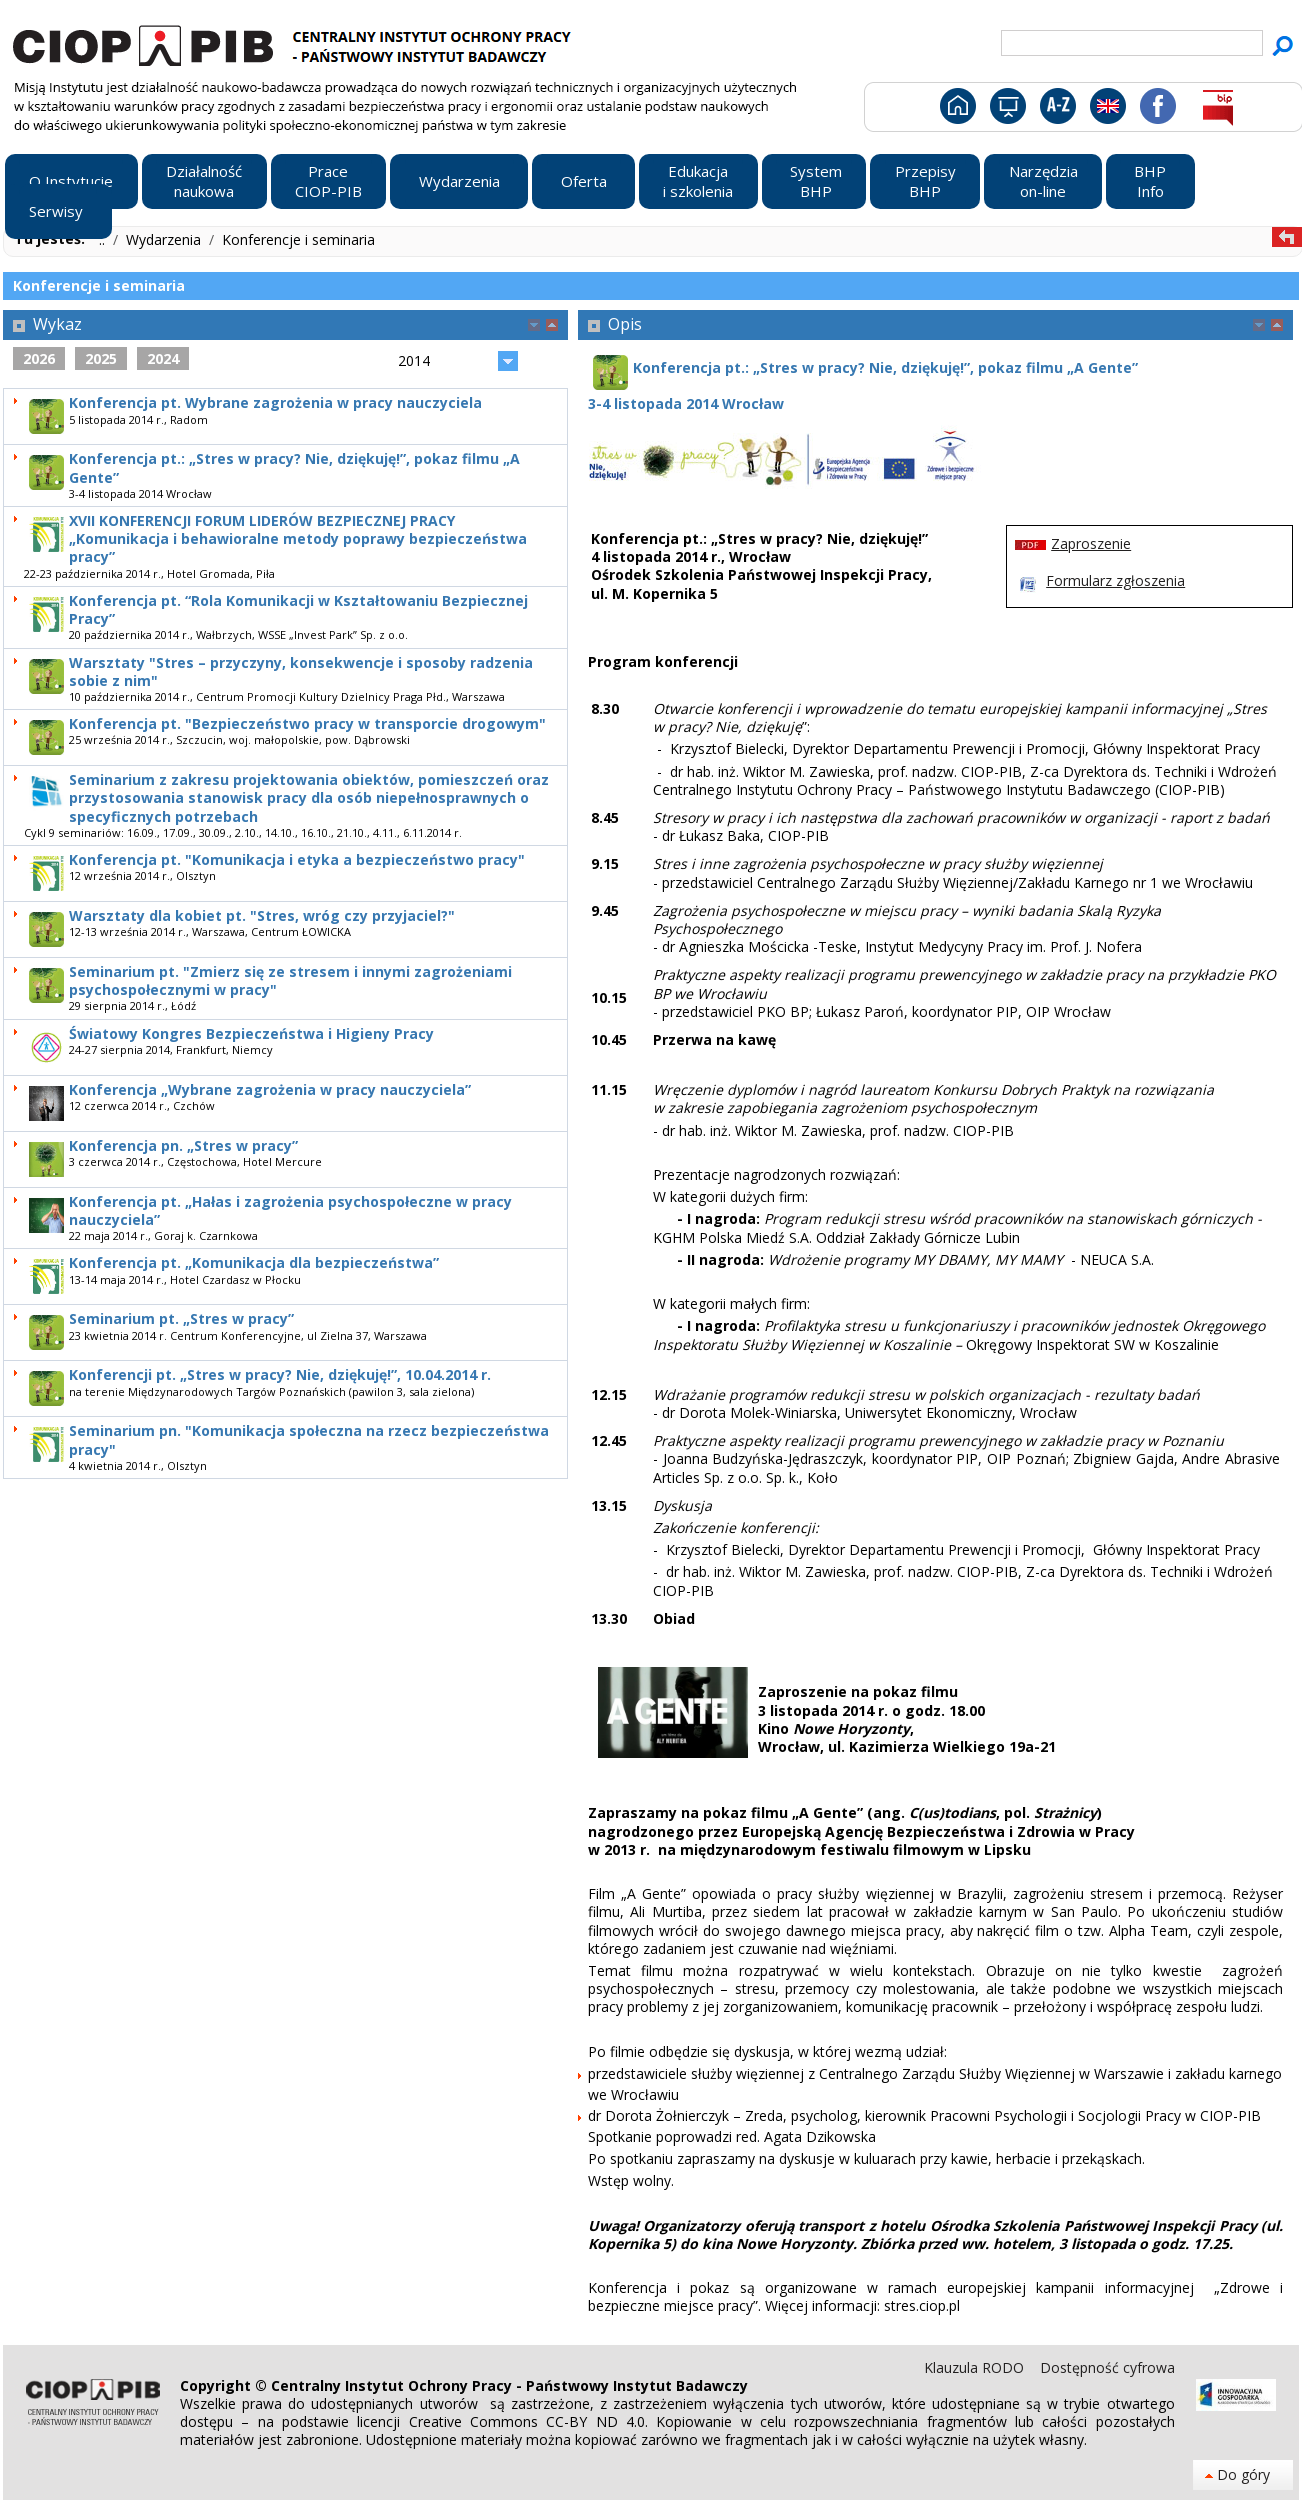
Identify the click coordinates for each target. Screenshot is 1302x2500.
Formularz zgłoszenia (1115, 580)
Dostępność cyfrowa (1107, 2367)
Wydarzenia (165, 239)
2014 (414, 360)
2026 (39, 358)
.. (104, 239)
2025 (101, 358)
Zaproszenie (1091, 543)
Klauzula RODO (976, 2367)
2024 (163, 358)
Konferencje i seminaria (298, 239)
